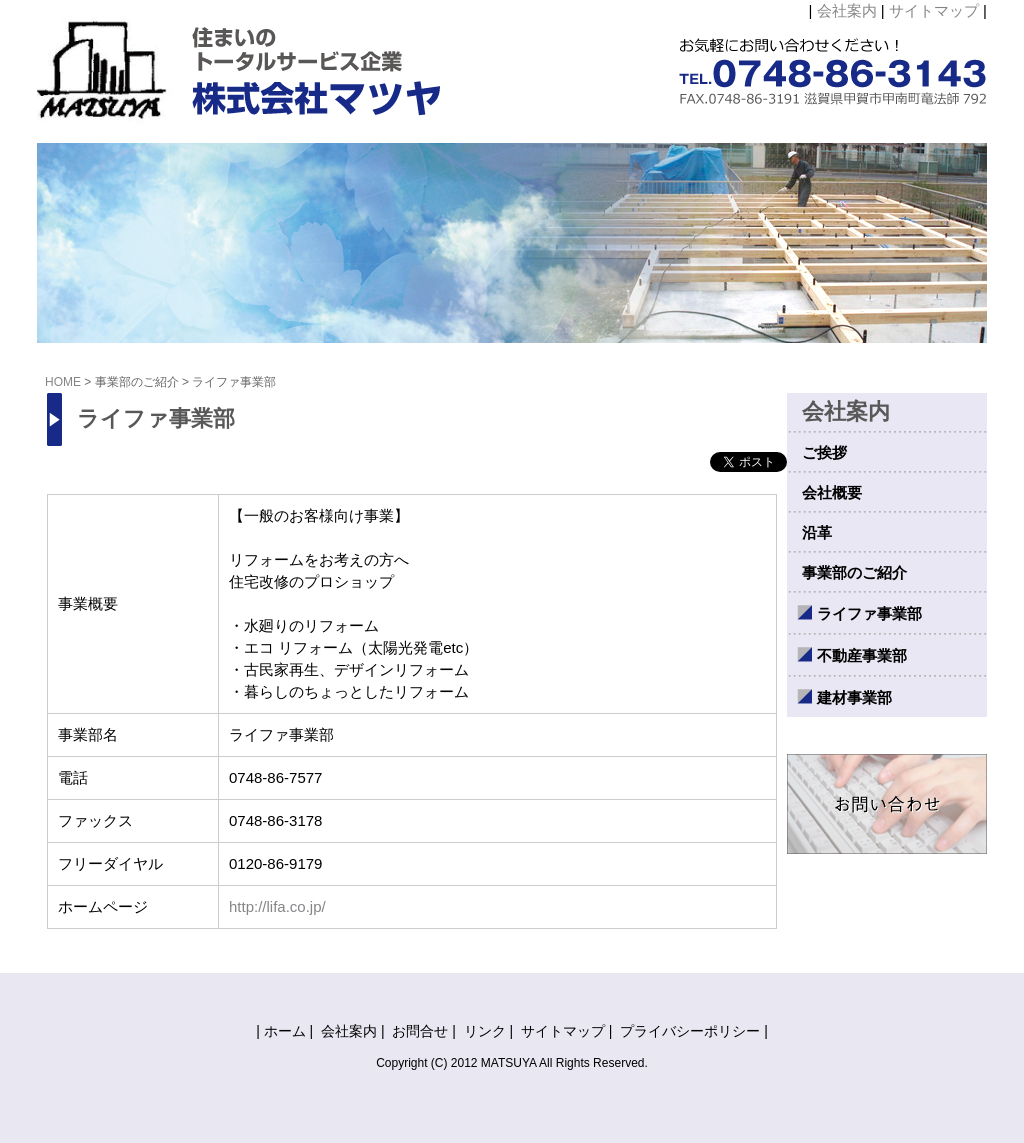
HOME (63, 382)
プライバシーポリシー (690, 1031)
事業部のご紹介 (137, 382)
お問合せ (420, 1031)
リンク (485, 1031)
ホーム (285, 1031)
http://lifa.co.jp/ (277, 906)
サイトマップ (934, 10)
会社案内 (847, 10)
